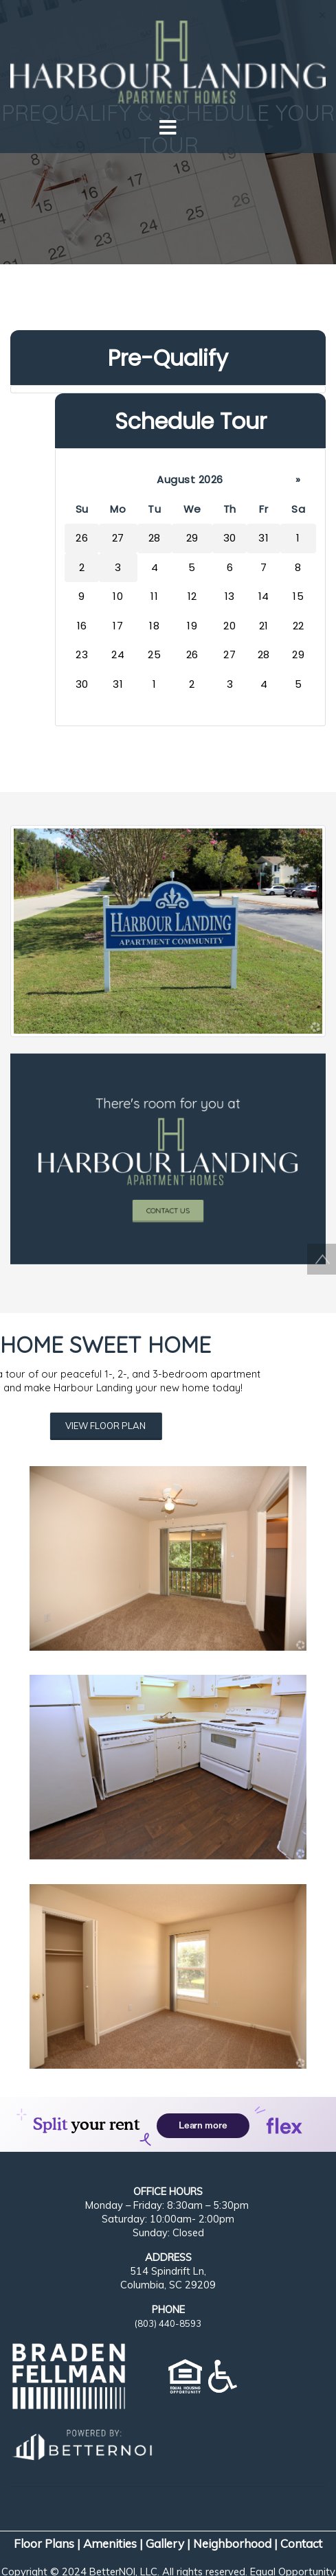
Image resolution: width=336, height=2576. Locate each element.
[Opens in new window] (81, 2442)
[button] (168, 56)
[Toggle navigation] (168, 128)
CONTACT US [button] (168, 1179)
